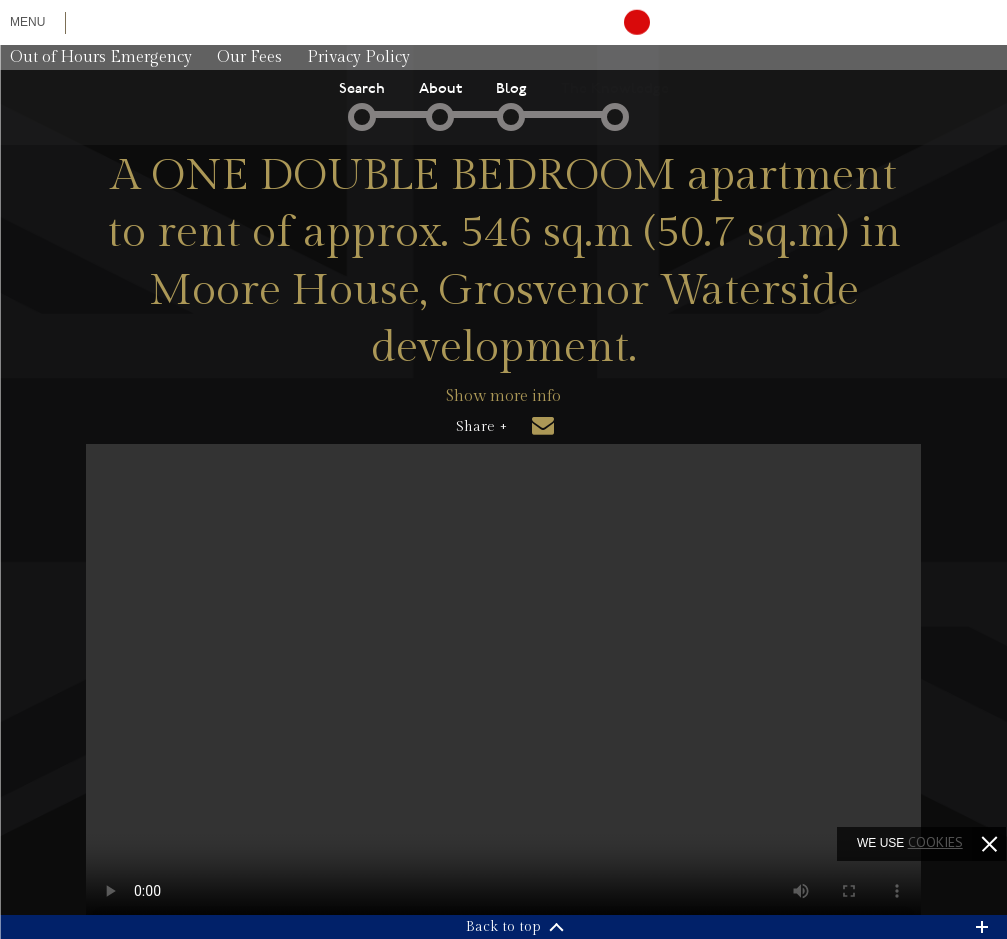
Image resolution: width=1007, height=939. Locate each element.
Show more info (503, 396)
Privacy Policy (358, 57)
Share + (481, 427)
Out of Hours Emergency (101, 57)
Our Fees (249, 57)
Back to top (503, 927)
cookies (935, 842)
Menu (27, 22)
